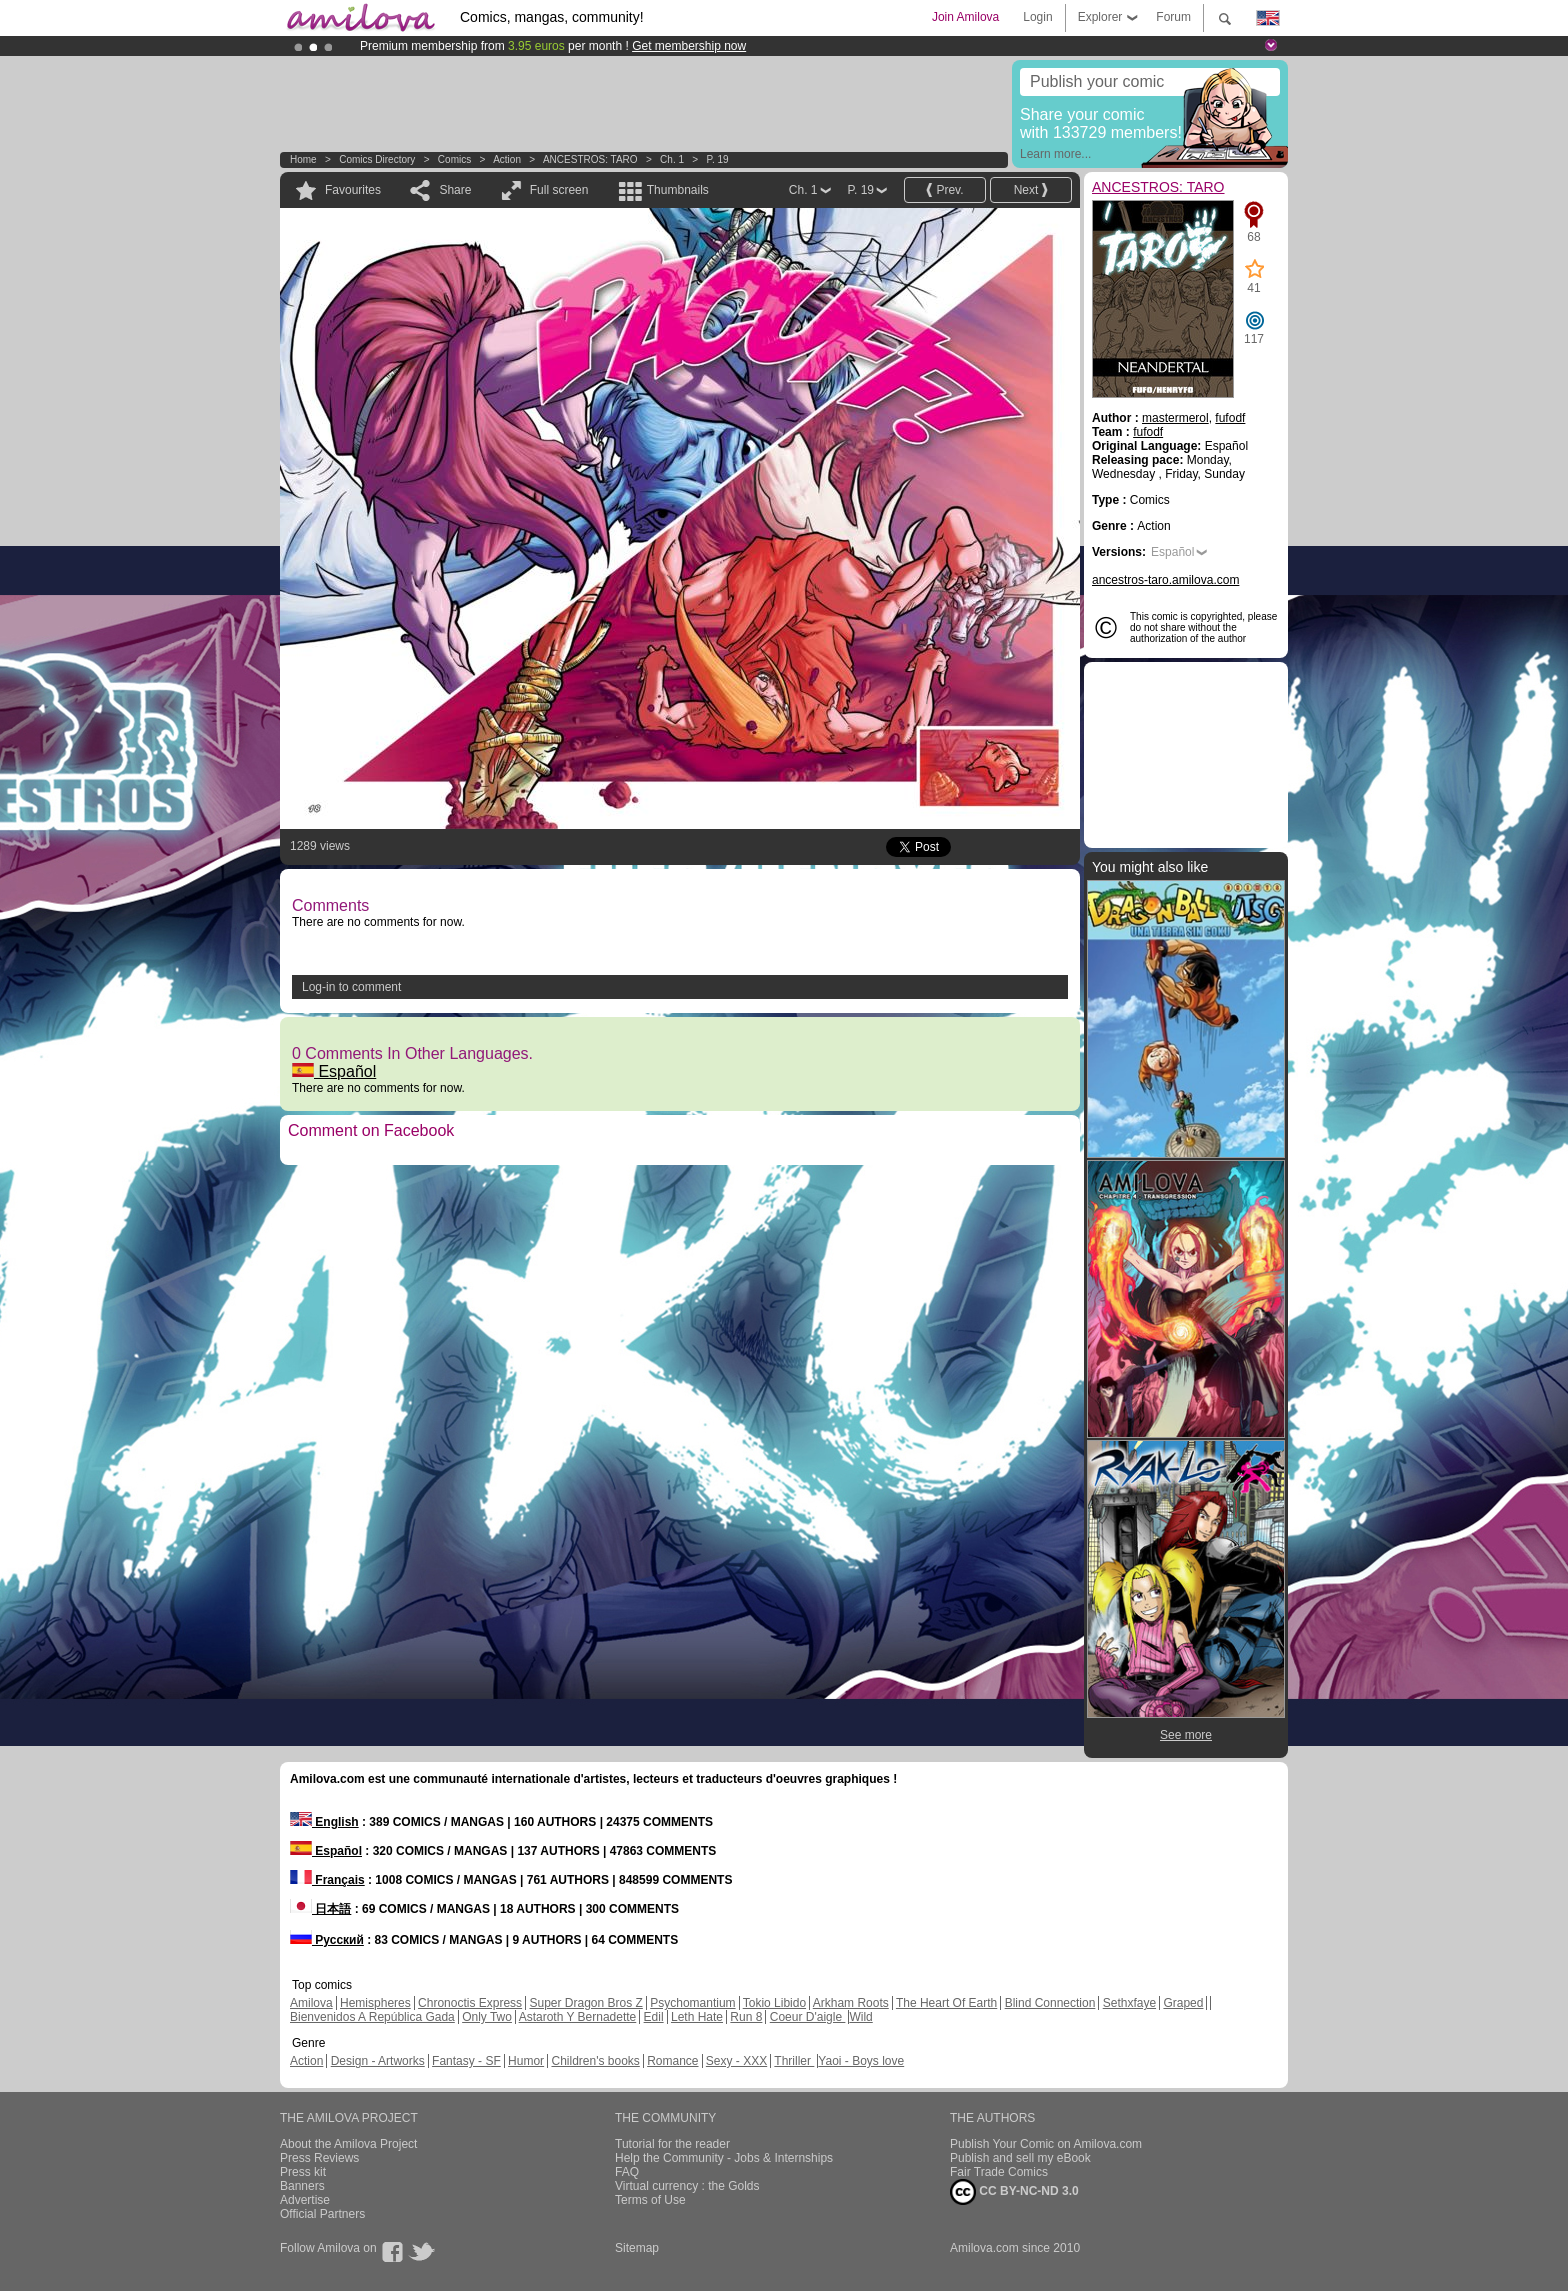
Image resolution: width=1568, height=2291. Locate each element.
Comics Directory (377, 159)
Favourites (353, 190)
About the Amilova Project (348, 2144)
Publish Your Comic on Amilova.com (1046, 2144)
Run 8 (746, 2017)
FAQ (627, 2172)
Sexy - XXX (736, 2061)
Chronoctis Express (470, 2003)
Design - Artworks (378, 2061)
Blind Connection (1050, 2003)
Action (507, 159)
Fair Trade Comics (999, 2172)
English (324, 1822)
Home (303, 159)
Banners (302, 2186)
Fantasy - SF (466, 2061)
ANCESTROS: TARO (590, 159)
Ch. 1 (672, 159)
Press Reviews (319, 2158)
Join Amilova (965, 17)
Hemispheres (375, 2003)
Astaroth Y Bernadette (578, 2017)
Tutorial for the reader (672, 2144)
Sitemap (637, 2248)
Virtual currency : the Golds (687, 2186)
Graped (1183, 2003)
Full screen (559, 190)
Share (455, 190)
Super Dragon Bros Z (585, 2003)
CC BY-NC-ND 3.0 (1014, 2192)
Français (327, 1880)
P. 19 (718, 159)
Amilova (311, 2003)
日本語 (320, 1909)
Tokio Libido (774, 2003)
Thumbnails (678, 190)
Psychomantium (692, 2003)
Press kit (303, 2172)
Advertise (305, 2200)
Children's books (595, 2061)
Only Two (487, 2017)
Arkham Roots (851, 2003)
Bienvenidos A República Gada (372, 2017)
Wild (860, 2017)
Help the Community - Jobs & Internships (724, 2158)
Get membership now (689, 46)
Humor (526, 2061)
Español (334, 1071)
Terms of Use (650, 2200)
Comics (454, 159)
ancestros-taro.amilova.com (1165, 580)
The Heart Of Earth (946, 2003)
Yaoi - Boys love (861, 2061)
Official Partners (322, 2214)
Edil (654, 2017)
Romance (672, 2061)
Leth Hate (697, 2017)
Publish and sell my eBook (1020, 2158)
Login (1037, 17)
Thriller (794, 2061)
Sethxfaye (1129, 2003)
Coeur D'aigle (808, 2017)
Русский (327, 1940)
